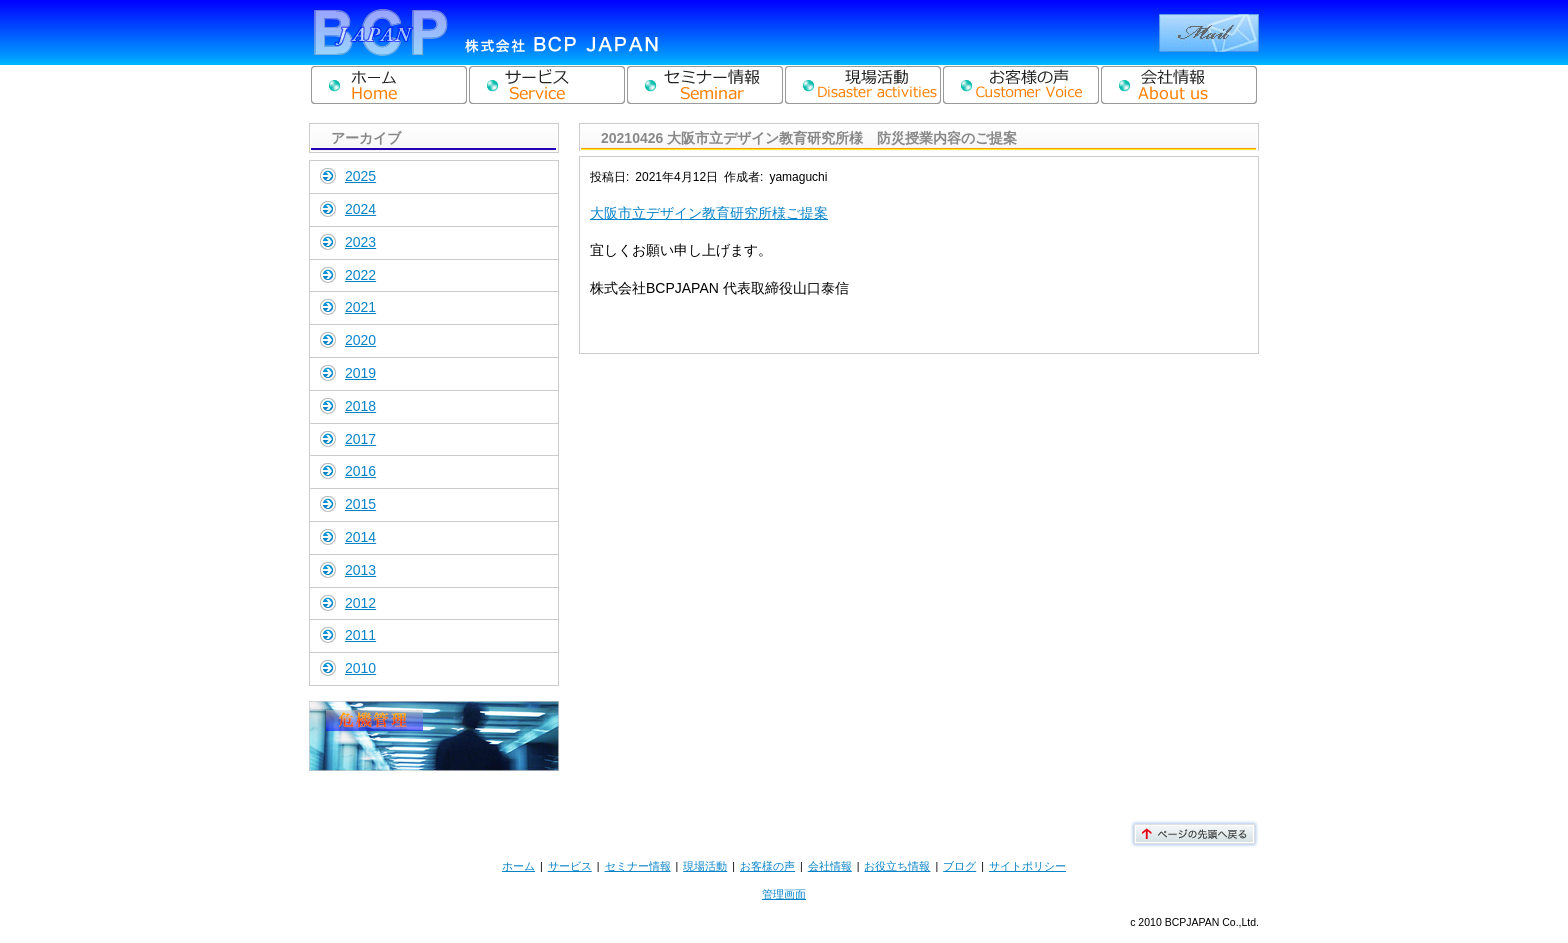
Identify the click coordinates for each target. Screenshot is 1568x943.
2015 (360, 504)
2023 (360, 242)
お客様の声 (767, 866)
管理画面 (784, 894)
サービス (570, 866)
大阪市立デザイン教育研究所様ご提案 (709, 213)
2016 (360, 471)
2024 (360, 209)
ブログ (959, 866)
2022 (360, 275)
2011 (360, 635)
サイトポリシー (1027, 866)
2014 (360, 537)
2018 (360, 406)
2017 (360, 439)
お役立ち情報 (897, 866)
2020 (360, 340)
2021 (360, 307)
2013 (360, 570)
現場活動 (705, 866)
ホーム (518, 866)
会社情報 (830, 866)
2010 (360, 668)
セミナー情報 (638, 866)
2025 (360, 176)
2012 (360, 603)
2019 (360, 373)
